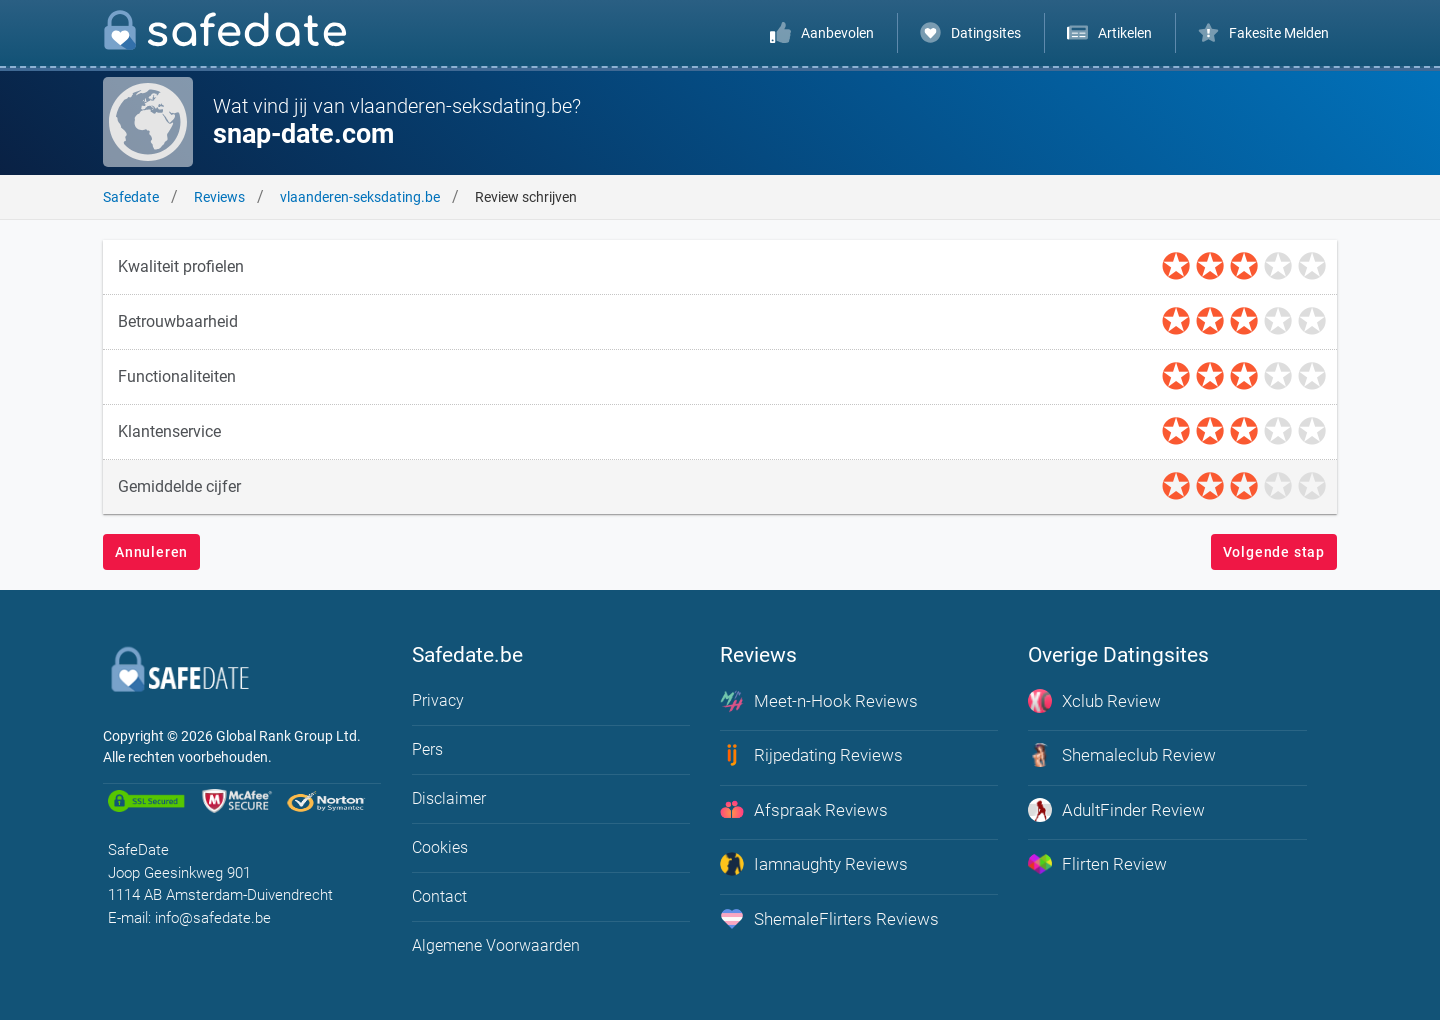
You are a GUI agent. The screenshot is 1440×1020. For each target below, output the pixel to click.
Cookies (440, 847)
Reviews (219, 197)
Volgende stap (1274, 552)
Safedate (131, 197)
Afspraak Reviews (804, 810)
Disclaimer (449, 798)
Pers (427, 749)
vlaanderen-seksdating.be (360, 197)
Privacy (438, 700)
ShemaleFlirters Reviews (829, 919)
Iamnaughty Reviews (814, 864)
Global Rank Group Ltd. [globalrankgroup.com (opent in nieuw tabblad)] (288, 736)
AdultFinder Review (1116, 810)
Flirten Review (1097, 864)
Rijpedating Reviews (811, 755)
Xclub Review (1094, 701)
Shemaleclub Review (1122, 755)
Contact (439, 896)
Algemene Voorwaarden (496, 945)
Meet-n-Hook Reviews (819, 701)
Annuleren (151, 552)
